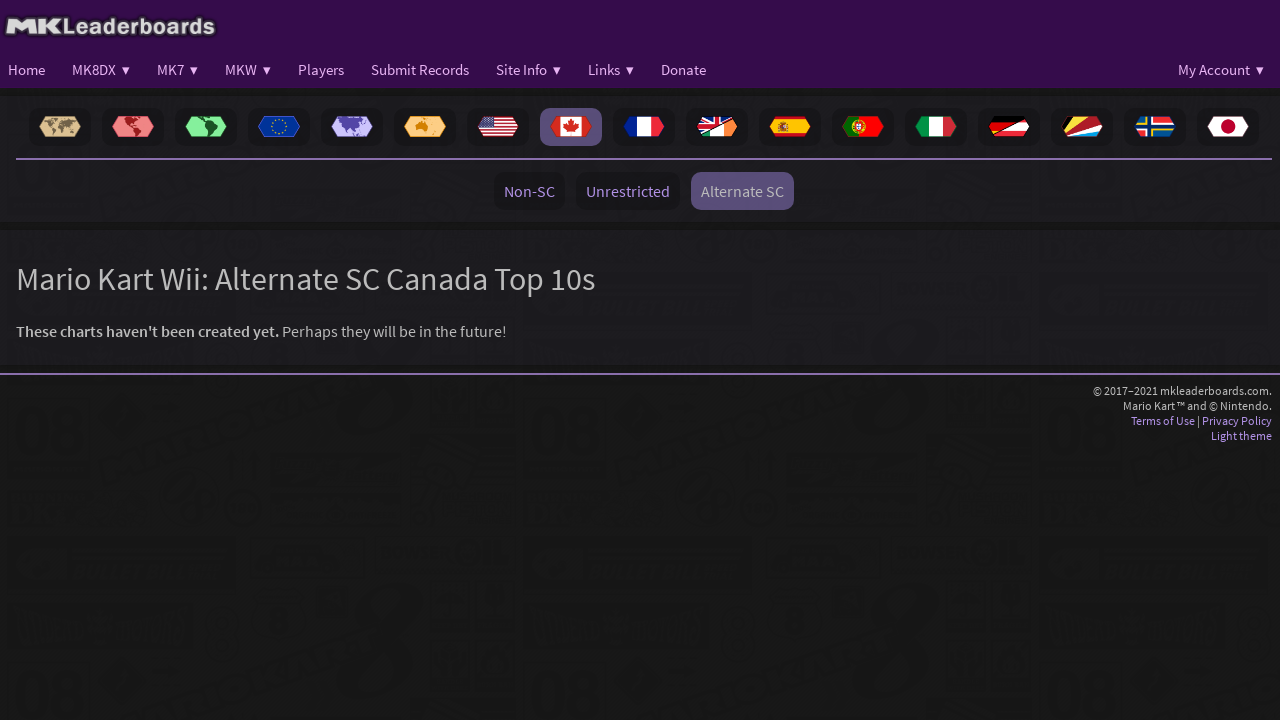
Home (26, 69)
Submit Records (420, 69)
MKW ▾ (248, 69)
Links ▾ (611, 69)
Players (321, 69)
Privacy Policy (1237, 420)
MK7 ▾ (177, 69)
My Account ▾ (1221, 69)
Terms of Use (1163, 420)
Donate (683, 69)
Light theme (1241, 435)
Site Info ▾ (528, 69)
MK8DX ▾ (101, 69)
